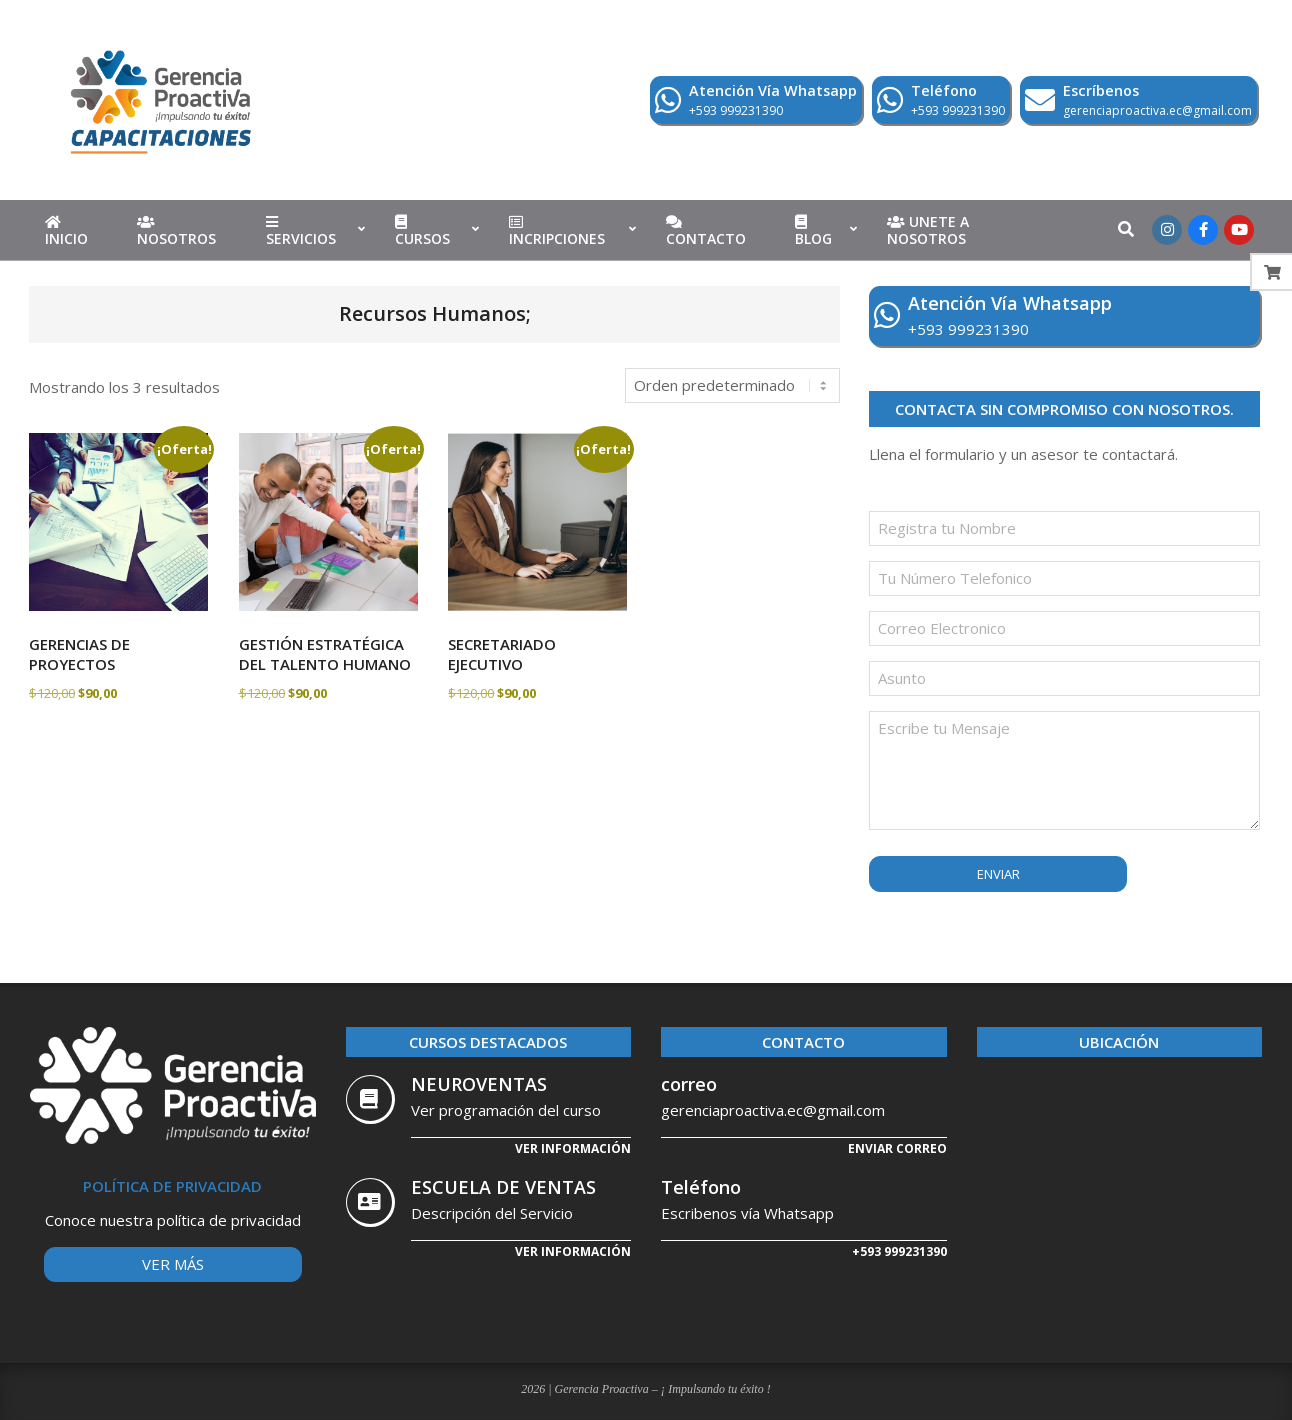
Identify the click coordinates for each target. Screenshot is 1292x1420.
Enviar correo (897, 1148)
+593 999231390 (899, 1251)
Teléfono (701, 1187)
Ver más (173, 1264)
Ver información (573, 1148)
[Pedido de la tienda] (732, 385)
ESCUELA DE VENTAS (503, 1187)
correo (689, 1084)
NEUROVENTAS (479, 1084)
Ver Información (573, 1251)
